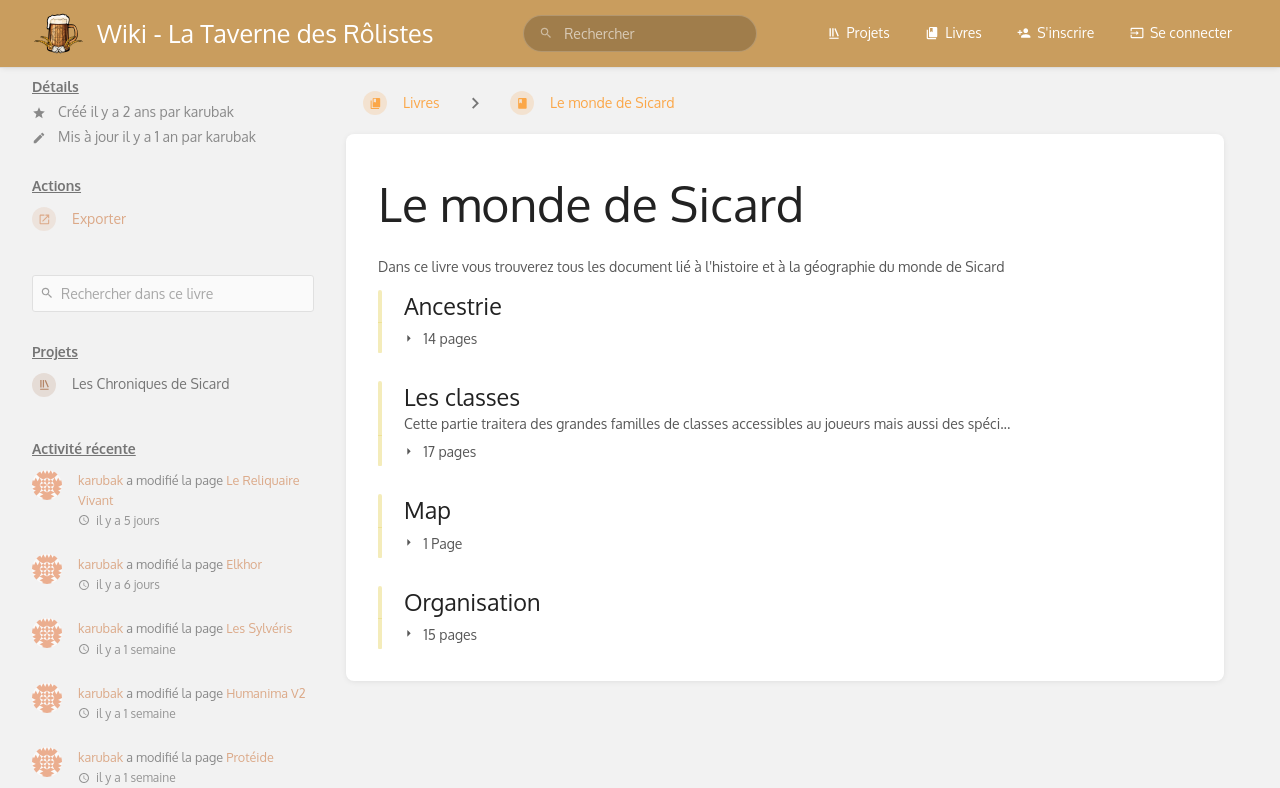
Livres (953, 32)
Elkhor (244, 564)
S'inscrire (1055, 32)
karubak (209, 111)
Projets (858, 32)
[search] (640, 33)
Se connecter (1181, 32)
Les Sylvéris (259, 628)
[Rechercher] (546, 33)
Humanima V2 (265, 693)
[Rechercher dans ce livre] (173, 293)
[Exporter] (173, 219)
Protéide (250, 757)
